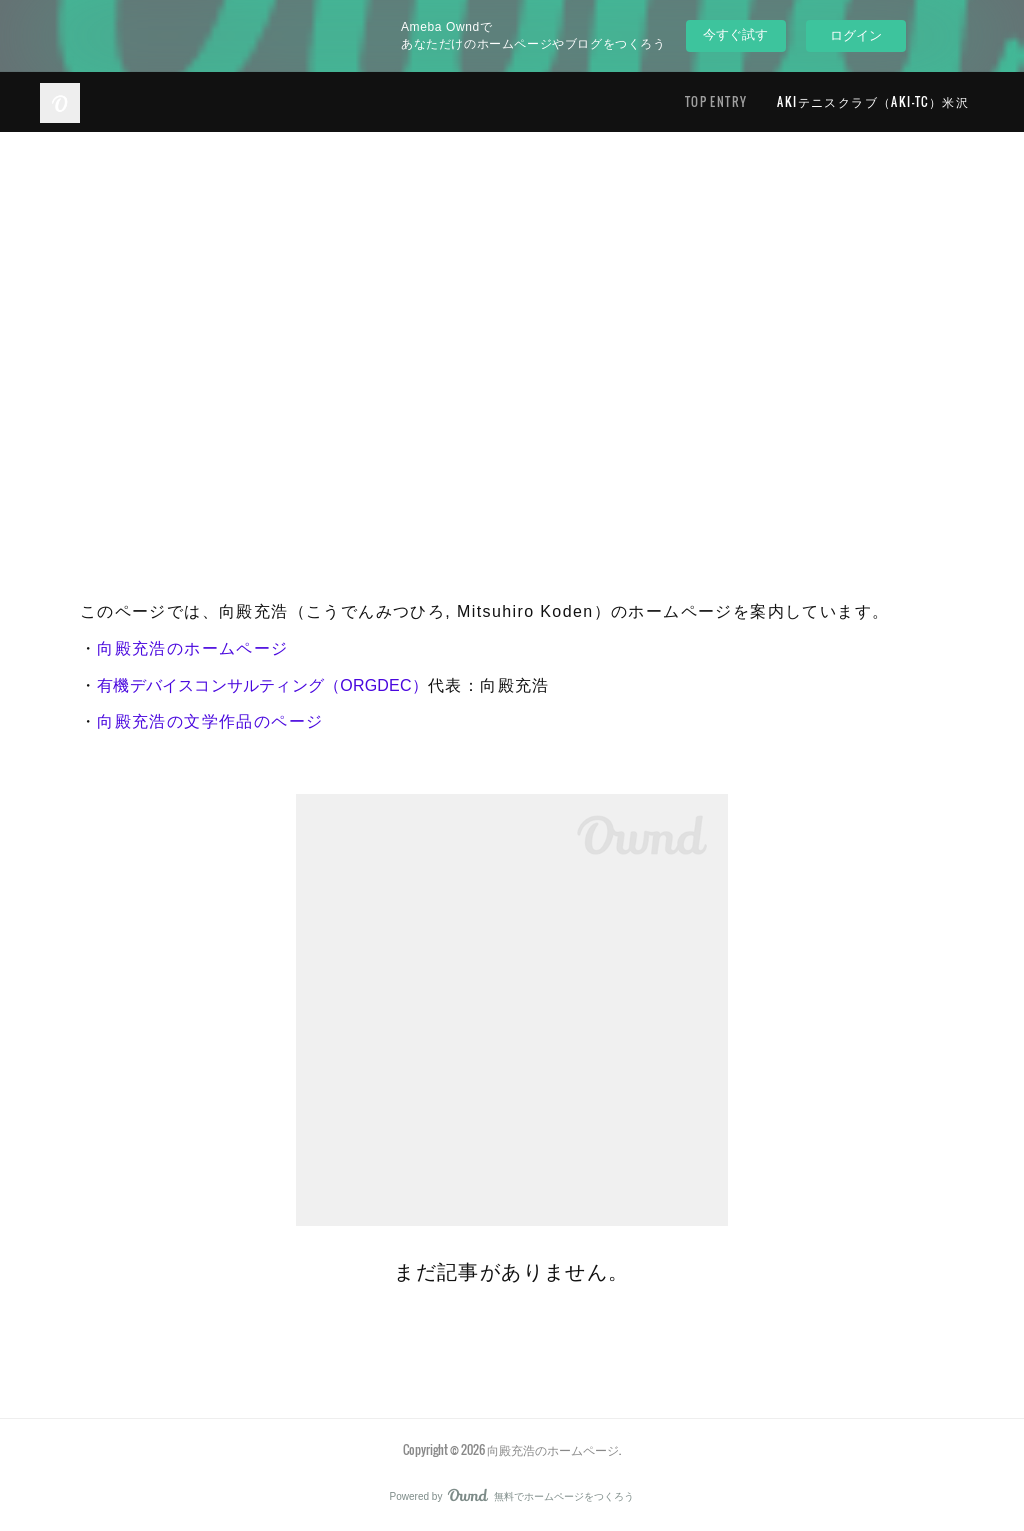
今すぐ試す (735, 34)
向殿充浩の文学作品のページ (210, 721)
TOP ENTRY (716, 101)
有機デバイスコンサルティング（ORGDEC (254, 685)
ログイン (856, 35)
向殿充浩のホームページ (192, 648)
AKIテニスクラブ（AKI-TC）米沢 (873, 101)
